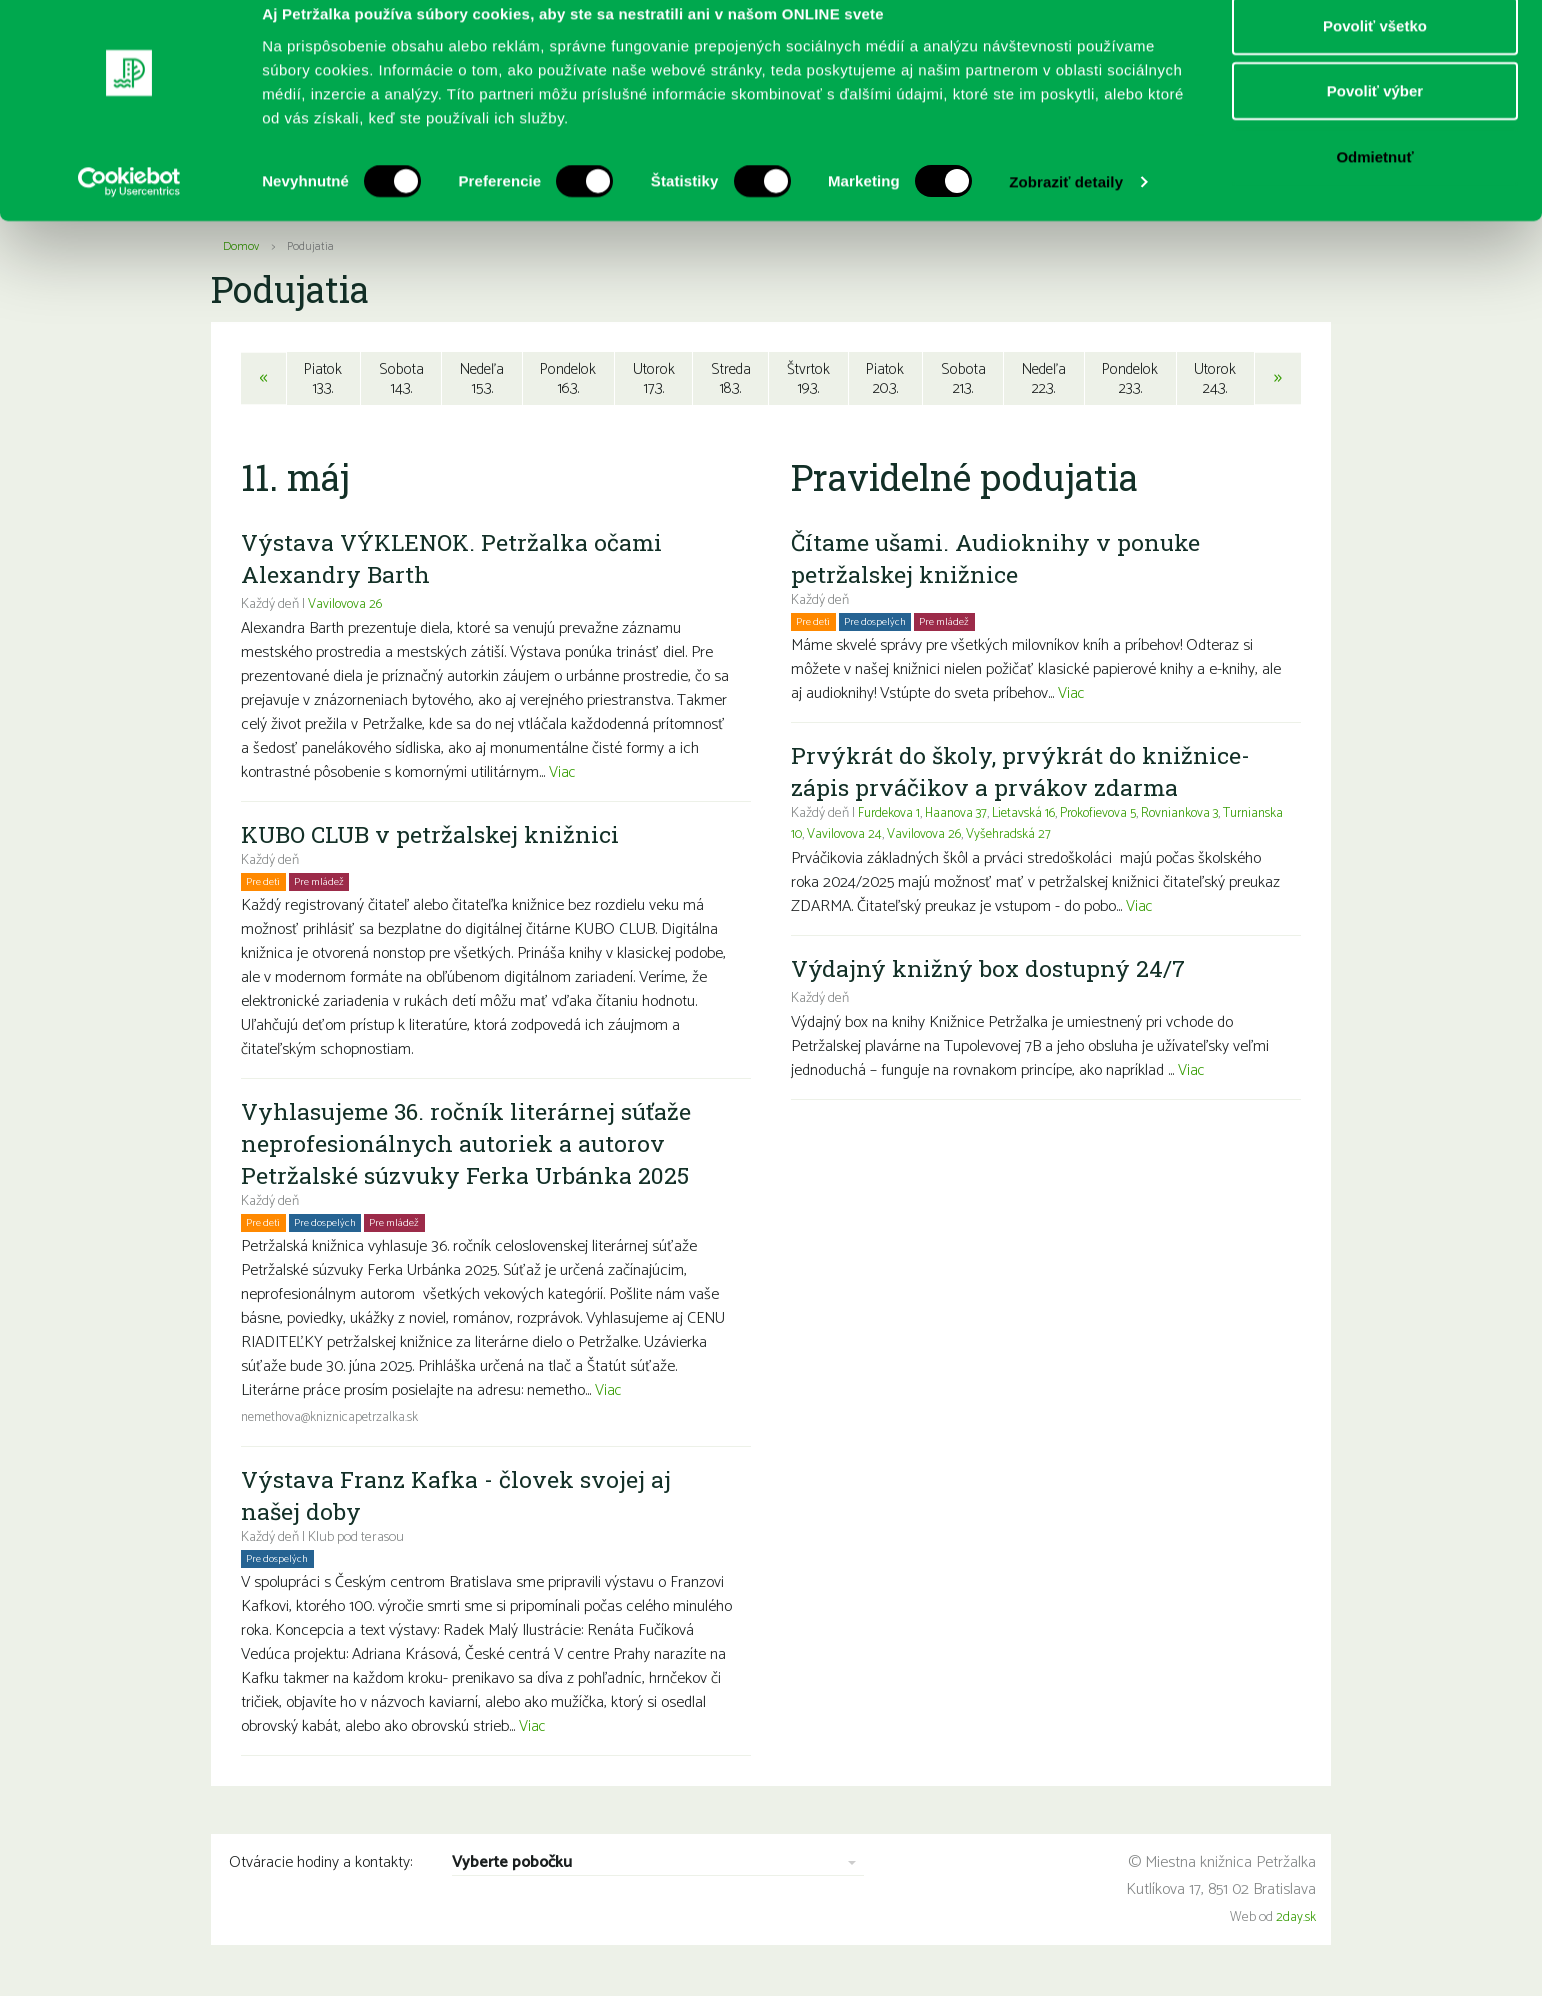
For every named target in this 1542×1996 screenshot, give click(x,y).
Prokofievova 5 (1111, 816)
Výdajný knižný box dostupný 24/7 (992, 971)
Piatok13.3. (322, 379)
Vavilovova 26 (346, 607)
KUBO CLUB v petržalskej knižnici (435, 837)
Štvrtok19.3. (808, 379)
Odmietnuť (1374, 183)
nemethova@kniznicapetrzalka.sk (334, 1420)
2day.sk (1296, 1920)
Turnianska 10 (830, 837)
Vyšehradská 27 (1081, 837)
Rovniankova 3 (1198, 816)
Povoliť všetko (1375, 52)
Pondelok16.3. (568, 379)
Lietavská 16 (1033, 816)
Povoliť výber (1375, 118)
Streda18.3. (731, 379)
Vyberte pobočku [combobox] (512, 1866)
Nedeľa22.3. (1044, 379)
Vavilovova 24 (912, 837)
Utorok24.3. (1217, 379)
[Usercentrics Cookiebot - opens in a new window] (129, 210)
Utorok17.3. (653, 379)
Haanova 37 (962, 816)
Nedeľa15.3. (480, 379)
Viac (563, 775)
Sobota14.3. (398, 379)
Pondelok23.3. (1131, 379)
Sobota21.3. (962, 379)
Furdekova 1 (891, 816)
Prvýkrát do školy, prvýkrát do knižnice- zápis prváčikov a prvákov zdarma (1023, 774)
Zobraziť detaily (1066, 209)
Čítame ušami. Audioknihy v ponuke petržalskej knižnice (1000, 561)
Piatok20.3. (886, 379)
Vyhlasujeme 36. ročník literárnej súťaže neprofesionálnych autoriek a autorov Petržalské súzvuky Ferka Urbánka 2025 (471, 1146)
